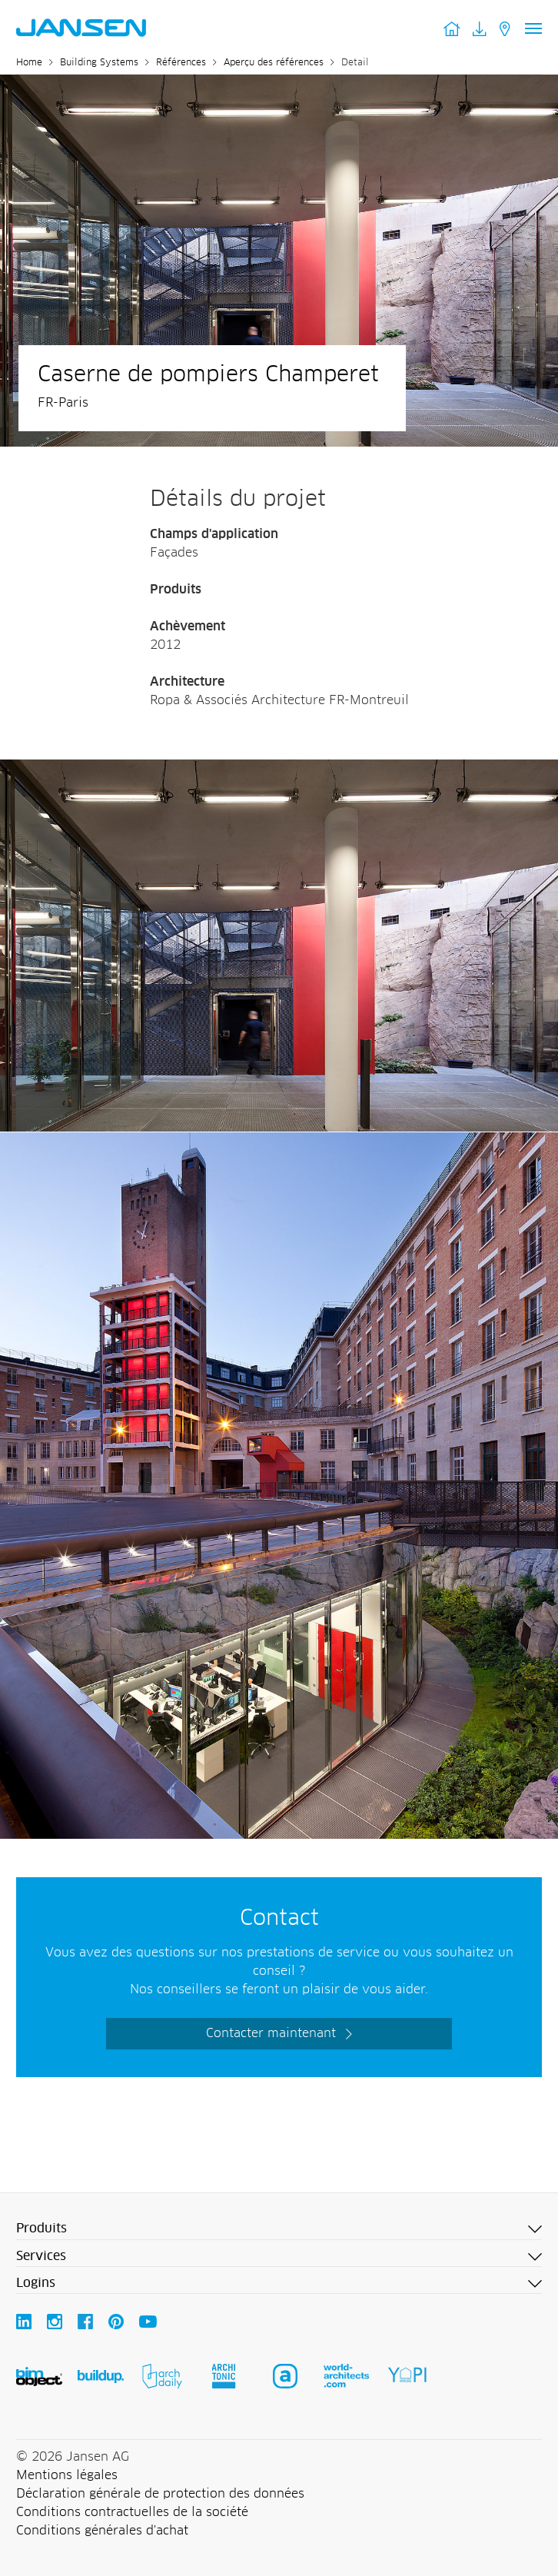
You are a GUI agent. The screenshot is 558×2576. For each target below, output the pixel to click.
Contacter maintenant (271, 2033)
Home (29, 63)
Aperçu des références (274, 63)
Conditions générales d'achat (102, 2530)
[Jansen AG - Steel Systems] (279, 769)
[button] (279, 2229)
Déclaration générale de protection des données (160, 2494)
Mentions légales (67, 2475)
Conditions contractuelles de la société (132, 2512)
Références (181, 63)
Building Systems (99, 63)
